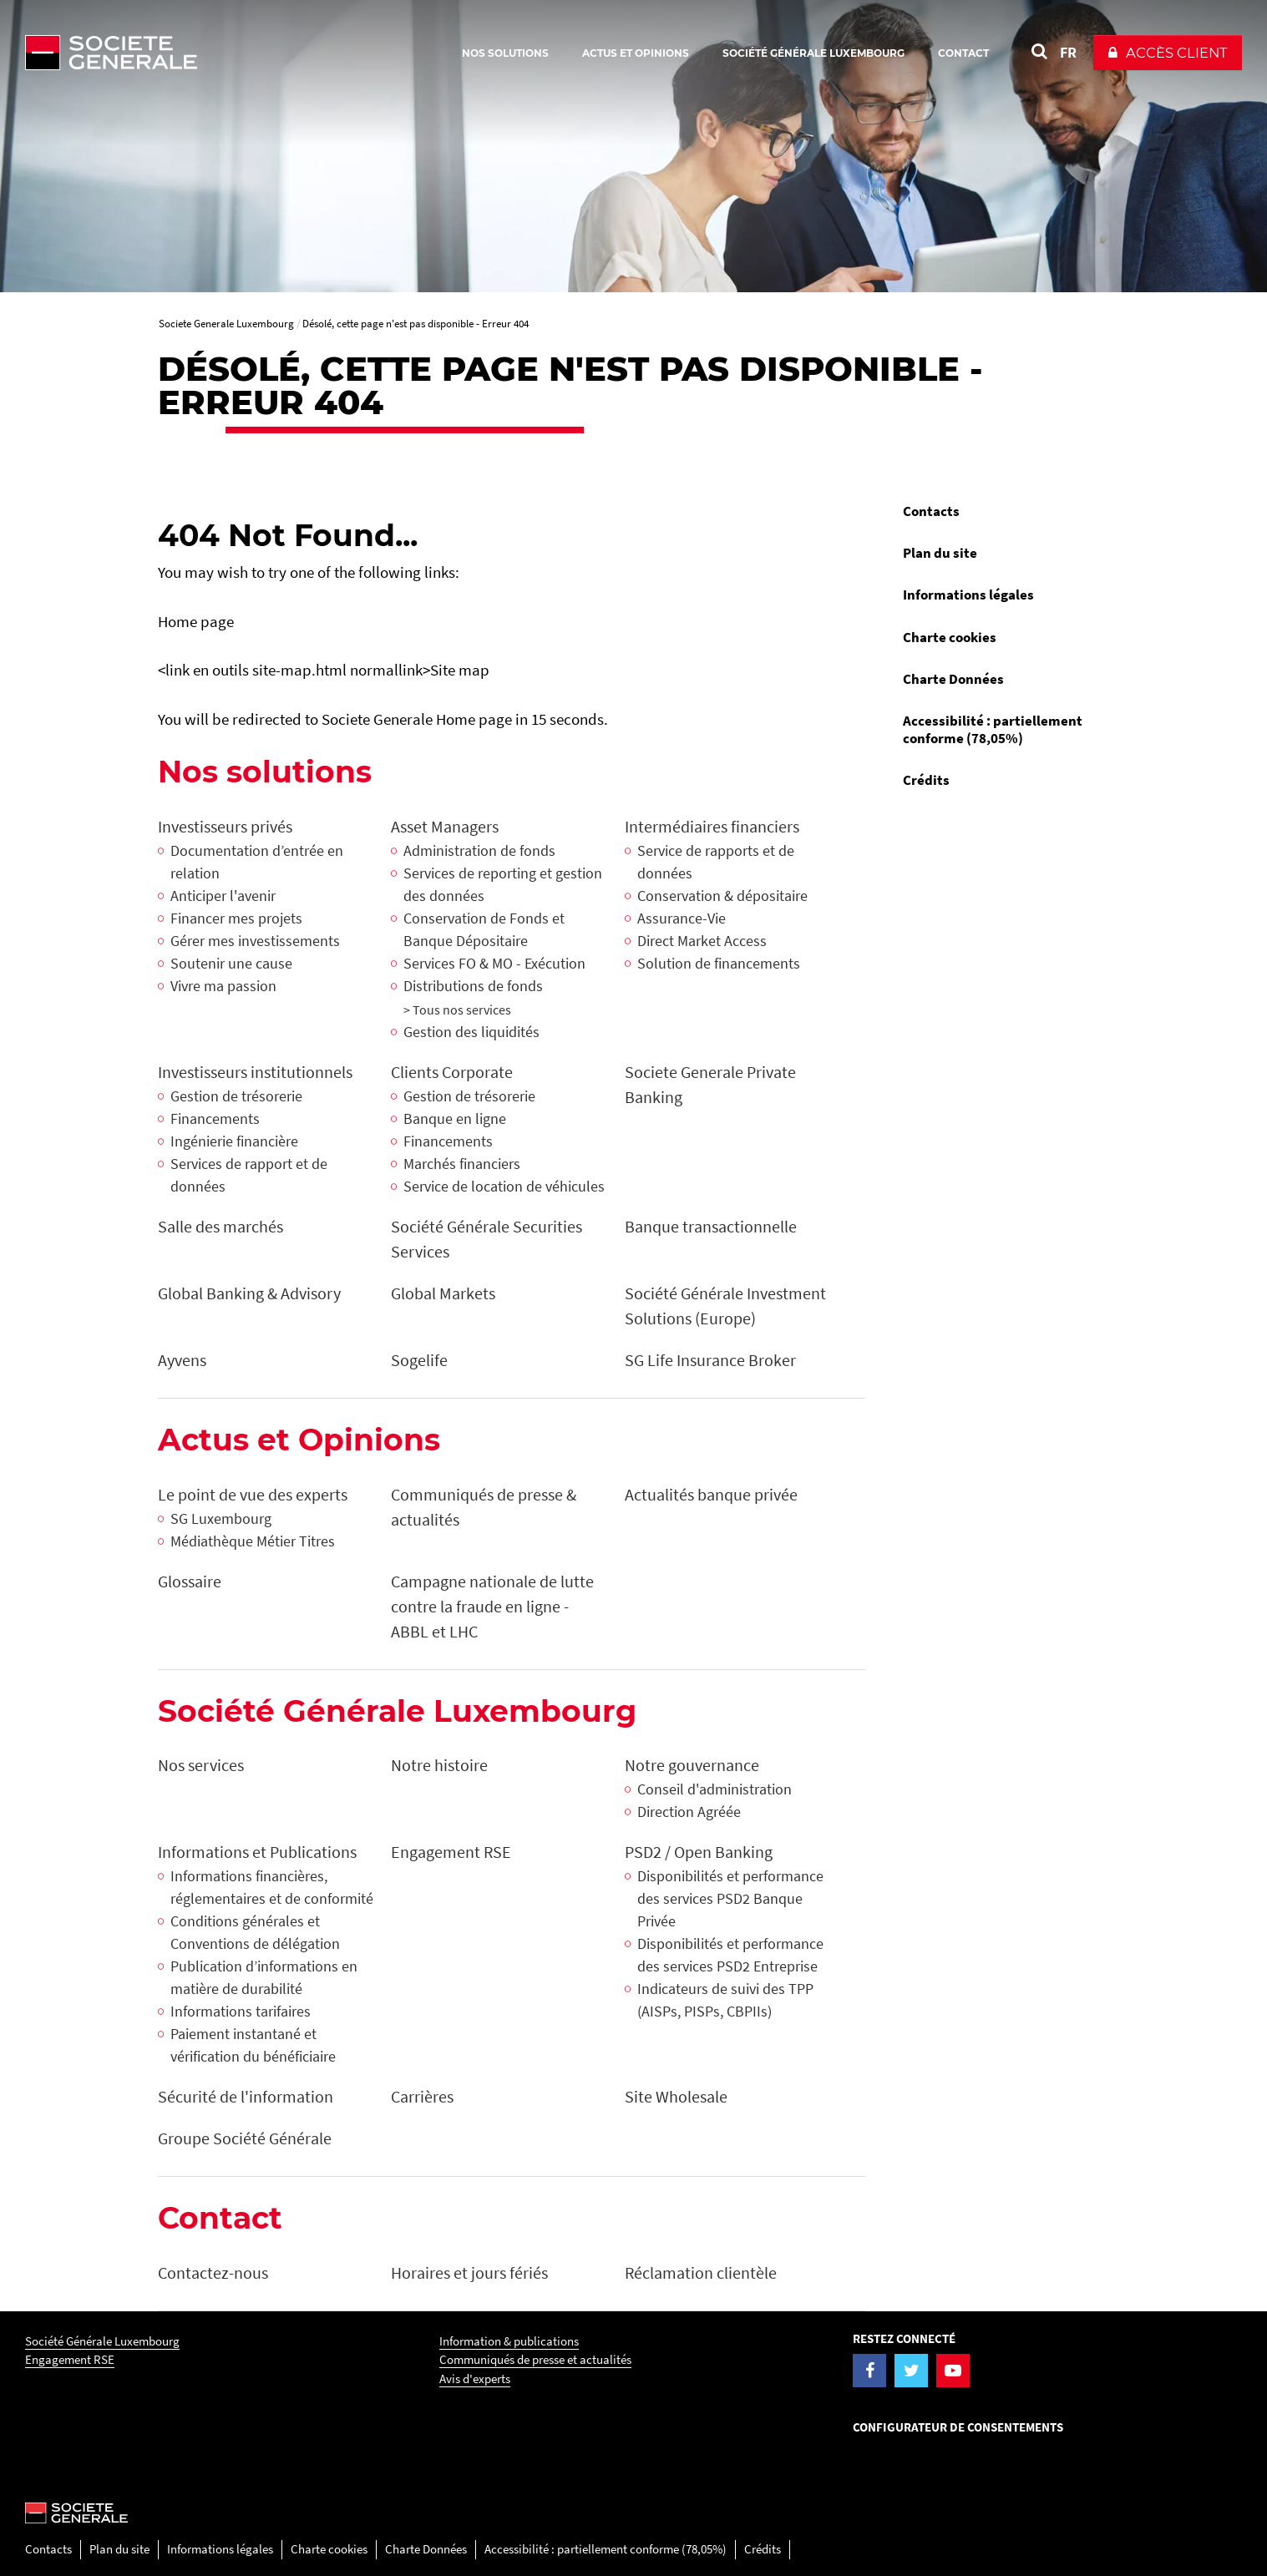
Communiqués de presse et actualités (535, 2359)
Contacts (931, 511)
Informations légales (968, 594)
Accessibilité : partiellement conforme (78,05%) (992, 728)
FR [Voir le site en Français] (1068, 52)
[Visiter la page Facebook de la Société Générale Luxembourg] (869, 2370)
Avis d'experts (474, 2378)
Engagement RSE (69, 2359)
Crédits (926, 780)
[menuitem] (1000, 511)
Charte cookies (949, 637)
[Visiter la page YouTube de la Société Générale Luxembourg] (953, 2370)
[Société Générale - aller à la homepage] (209, 52)
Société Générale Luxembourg (102, 2341)
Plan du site (940, 553)
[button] (1167, 52)
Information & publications (509, 2341)
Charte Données (953, 679)
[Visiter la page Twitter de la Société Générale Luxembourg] (911, 2370)
